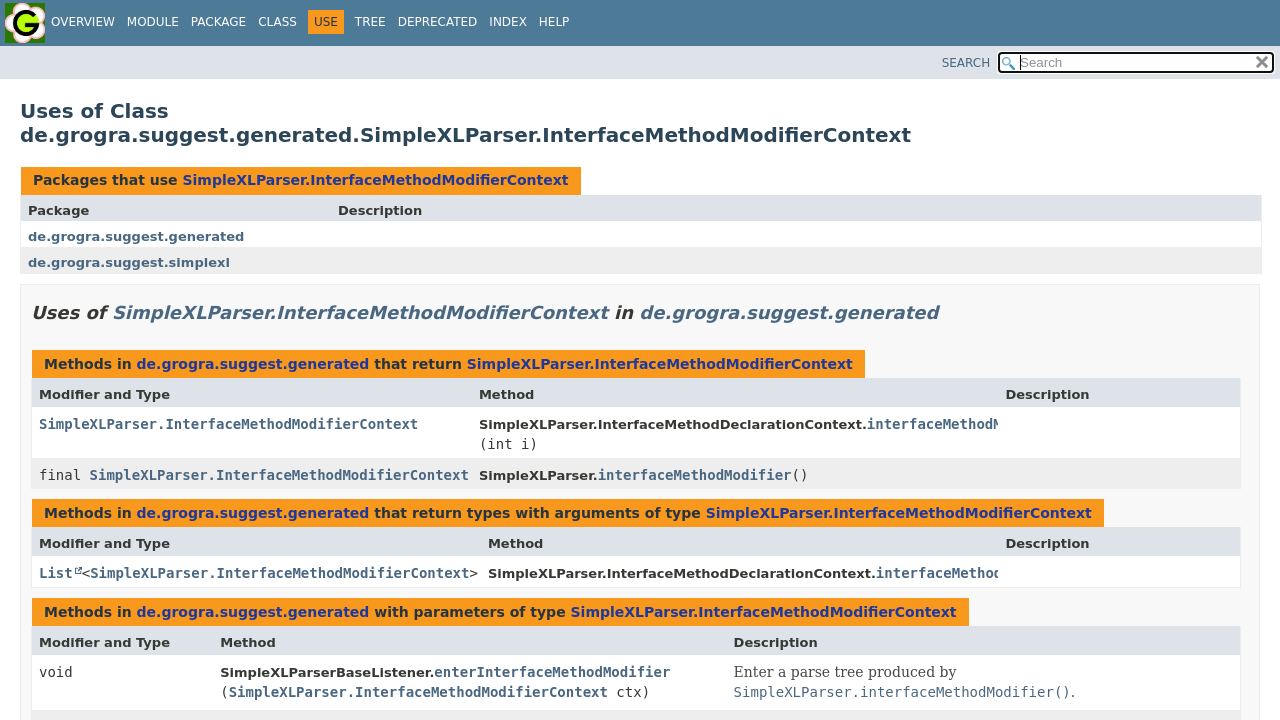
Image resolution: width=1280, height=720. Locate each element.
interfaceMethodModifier (964, 424)
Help (554, 22)
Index (508, 22)
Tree (370, 22)
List (56, 573)
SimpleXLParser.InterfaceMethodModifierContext (375, 180)
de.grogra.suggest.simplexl (129, 262)
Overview (83, 22)
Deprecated (438, 22)
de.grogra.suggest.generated (136, 236)
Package (218, 22)
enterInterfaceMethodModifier (552, 672)
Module (153, 22)
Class (277, 22)
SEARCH (966, 63)
